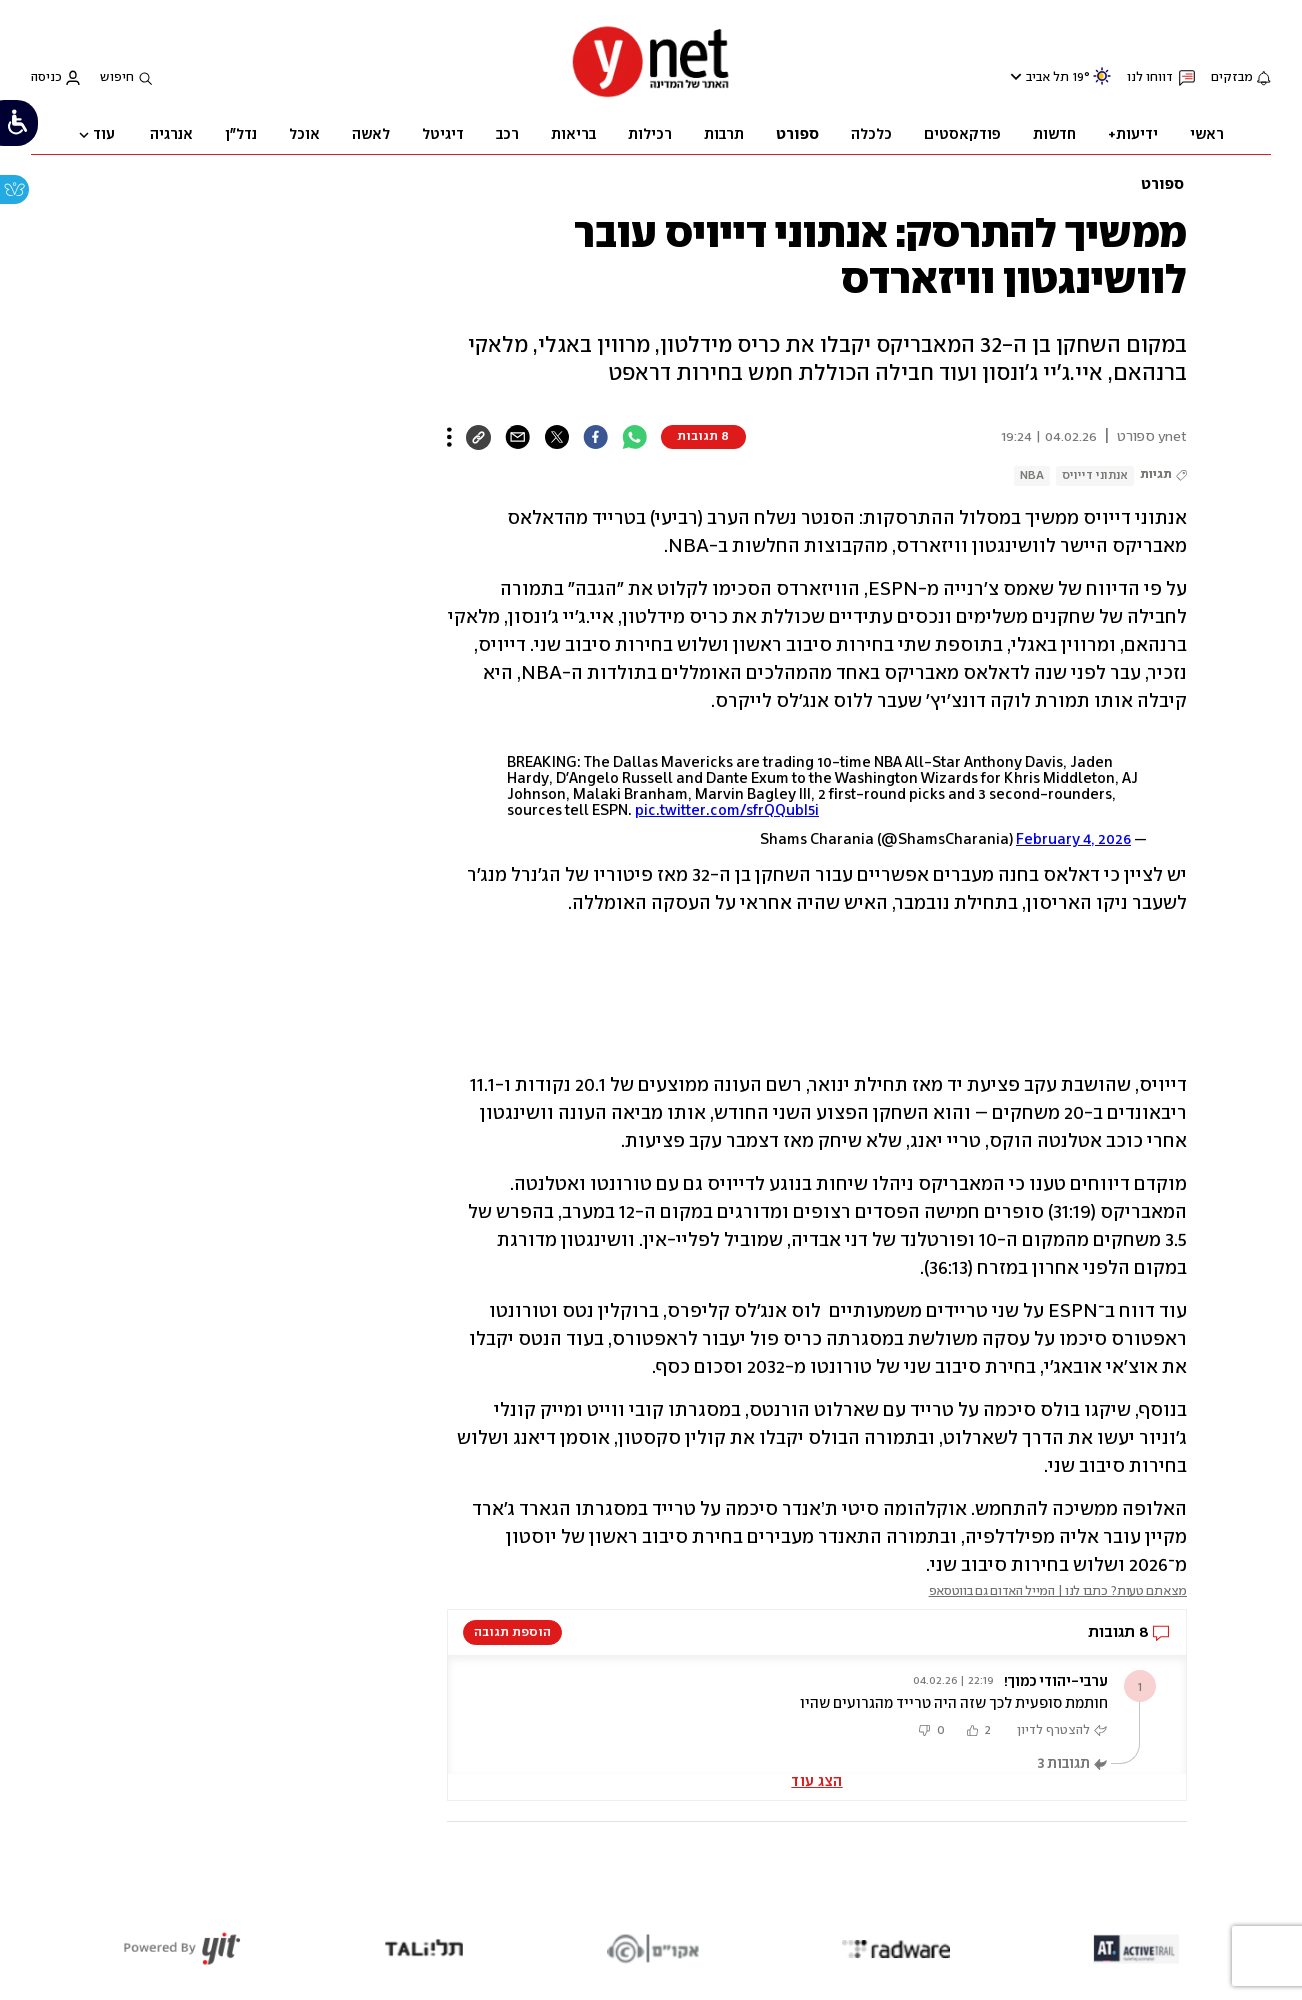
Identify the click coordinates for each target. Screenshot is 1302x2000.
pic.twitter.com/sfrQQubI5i (727, 811)
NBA (1032, 475)
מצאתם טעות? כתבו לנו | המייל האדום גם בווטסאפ (1058, 1591)
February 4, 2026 (1073, 840)
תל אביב (1047, 77)
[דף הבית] (651, 95)
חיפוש (117, 77)
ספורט (1162, 185)
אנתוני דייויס (1095, 475)
